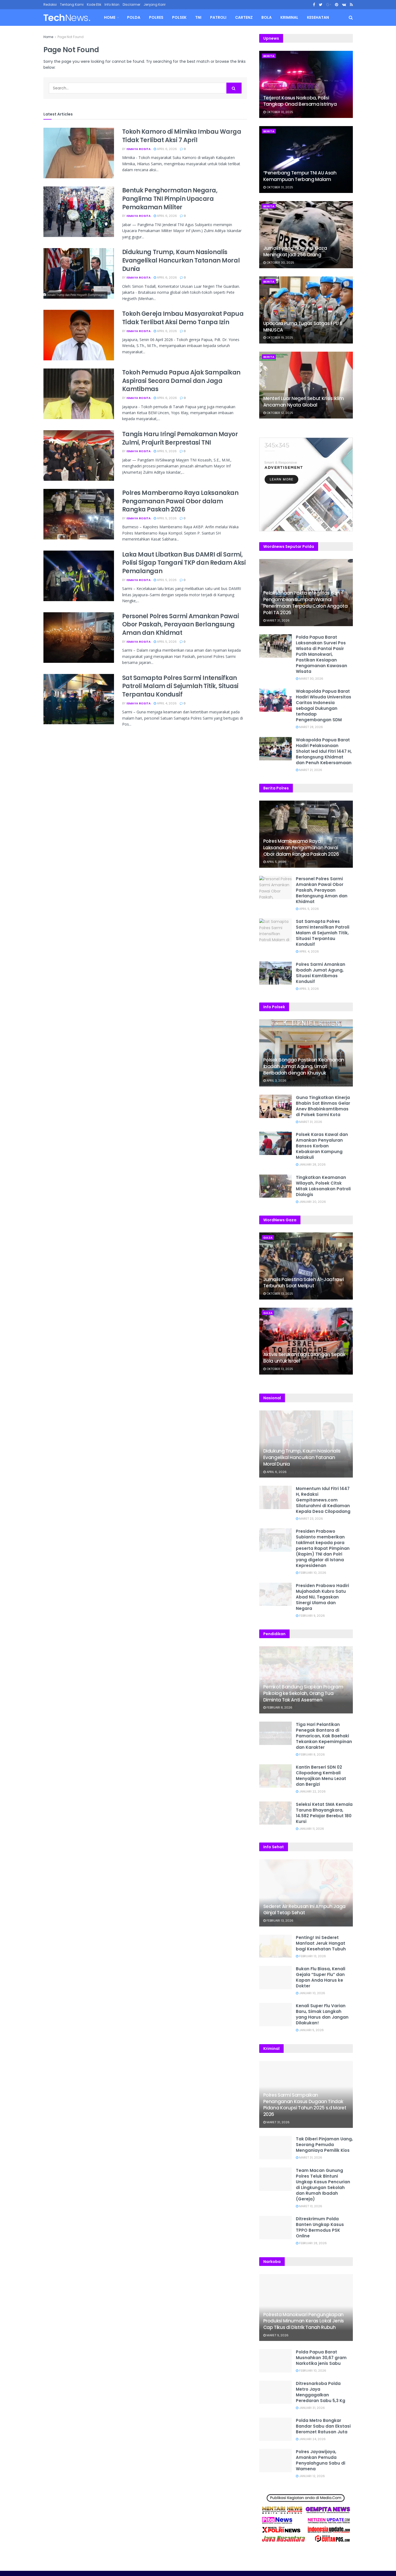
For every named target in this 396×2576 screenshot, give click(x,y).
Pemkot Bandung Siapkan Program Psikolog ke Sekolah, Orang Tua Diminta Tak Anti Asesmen (303, 1693)
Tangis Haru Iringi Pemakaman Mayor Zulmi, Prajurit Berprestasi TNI (180, 438)
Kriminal (289, 17)
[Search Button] (234, 88)
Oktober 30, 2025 (278, 262)
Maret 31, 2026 (276, 620)
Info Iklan (111, 4)
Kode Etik (94, 4)
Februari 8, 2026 (277, 1707)
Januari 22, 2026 (311, 1791)
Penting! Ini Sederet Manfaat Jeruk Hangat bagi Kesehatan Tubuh (321, 1943)
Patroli (218, 17)
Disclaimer (131, 4)
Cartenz (244, 17)
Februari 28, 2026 (311, 2243)
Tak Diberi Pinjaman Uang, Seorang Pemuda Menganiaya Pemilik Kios (324, 2144)
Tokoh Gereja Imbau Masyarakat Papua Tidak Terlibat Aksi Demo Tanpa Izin (183, 318)
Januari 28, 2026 (311, 1164)
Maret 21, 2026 (309, 770)
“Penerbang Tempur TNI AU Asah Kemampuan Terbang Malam (300, 176)
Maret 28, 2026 (309, 727)
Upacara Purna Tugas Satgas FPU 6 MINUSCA (303, 326)
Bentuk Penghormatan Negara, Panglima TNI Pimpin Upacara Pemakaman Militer (170, 198)
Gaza (268, 1237)
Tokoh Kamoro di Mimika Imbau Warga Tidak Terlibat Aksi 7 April (181, 135)
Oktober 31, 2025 (278, 112)
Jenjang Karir (155, 4)
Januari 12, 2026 (310, 2476)
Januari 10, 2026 (310, 1993)
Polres (156, 17)
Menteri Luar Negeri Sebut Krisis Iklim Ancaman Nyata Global (303, 401)
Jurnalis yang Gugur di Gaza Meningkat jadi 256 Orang (295, 251)
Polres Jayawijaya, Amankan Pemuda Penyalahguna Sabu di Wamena (320, 2460)
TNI (198, 17)
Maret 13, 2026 (309, 2206)
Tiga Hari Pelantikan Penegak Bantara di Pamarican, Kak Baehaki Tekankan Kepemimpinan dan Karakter (324, 1736)
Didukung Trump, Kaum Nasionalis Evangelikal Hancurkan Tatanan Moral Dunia (181, 260)
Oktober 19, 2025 (278, 337)
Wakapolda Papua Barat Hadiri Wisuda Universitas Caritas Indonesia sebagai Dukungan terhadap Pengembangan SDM (323, 705)
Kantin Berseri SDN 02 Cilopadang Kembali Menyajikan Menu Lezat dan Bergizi (321, 1775)
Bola (266, 17)
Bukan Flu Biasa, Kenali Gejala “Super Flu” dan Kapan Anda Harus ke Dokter (320, 1977)
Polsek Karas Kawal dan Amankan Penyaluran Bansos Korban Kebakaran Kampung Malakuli (322, 1146)
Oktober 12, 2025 (278, 413)
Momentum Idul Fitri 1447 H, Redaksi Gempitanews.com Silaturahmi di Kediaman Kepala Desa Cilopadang (323, 1500)
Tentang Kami (72, 4)
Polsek (179, 17)
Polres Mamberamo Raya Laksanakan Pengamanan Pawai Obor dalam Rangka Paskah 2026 (180, 501)
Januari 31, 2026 (310, 2408)
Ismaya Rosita (138, 149)
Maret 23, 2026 (309, 1518)
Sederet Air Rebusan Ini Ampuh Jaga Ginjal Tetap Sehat (304, 1909)
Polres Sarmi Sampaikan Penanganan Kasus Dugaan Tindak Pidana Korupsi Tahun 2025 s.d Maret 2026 (304, 2105)
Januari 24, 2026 (311, 2439)
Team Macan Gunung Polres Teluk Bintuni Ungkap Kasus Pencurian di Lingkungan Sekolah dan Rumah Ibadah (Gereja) (323, 2185)
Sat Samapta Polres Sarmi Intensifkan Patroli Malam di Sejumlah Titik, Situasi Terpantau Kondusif (180, 686)
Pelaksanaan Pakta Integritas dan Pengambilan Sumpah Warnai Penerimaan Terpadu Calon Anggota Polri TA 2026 (305, 603)
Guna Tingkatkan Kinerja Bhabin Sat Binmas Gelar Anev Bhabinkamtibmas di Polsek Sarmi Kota (323, 1106)
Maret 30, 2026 (309, 678)
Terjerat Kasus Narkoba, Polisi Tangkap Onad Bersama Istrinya (300, 101)
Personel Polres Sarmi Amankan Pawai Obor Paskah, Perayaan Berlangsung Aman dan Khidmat (180, 624)
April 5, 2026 (165, 451)
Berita (269, 56)
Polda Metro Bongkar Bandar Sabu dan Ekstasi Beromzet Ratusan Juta (323, 2426)
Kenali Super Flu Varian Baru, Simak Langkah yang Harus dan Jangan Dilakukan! (322, 2014)
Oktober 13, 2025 (278, 1293)
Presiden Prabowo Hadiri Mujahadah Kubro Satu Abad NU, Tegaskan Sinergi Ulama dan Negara (322, 1597)
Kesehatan (318, 17)
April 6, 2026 (165, 149)
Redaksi (50, 4)
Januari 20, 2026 (311, 1202)
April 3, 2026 (307, 988)
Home (109, 17)
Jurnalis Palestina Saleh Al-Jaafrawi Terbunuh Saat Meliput (303, 1282)
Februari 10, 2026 (311, 1572)
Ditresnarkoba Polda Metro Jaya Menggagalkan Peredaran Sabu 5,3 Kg (320, 2392)
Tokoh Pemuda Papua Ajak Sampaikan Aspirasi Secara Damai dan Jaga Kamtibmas (181, 381)
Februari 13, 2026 (278, 1920)
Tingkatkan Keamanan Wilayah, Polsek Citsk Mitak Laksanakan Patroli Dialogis (323, 1186)
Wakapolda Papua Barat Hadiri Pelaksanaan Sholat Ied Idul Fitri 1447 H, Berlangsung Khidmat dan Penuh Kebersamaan (324, 751)
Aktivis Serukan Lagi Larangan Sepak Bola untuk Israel (304, 1357)
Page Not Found (71, 37)
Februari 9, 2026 (310, 1615)
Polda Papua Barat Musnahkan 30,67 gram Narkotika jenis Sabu (321, 2357)
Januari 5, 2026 (310, 2030)
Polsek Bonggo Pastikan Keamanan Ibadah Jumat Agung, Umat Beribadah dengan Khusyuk (303, 1066)
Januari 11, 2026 (310, 1828)
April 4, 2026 (165, 703)
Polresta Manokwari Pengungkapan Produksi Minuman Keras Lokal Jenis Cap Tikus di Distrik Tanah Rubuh (303, 2321)
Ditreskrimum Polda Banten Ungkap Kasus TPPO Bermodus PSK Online (320, 2227)
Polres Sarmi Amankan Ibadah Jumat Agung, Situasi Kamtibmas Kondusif (320, 972)
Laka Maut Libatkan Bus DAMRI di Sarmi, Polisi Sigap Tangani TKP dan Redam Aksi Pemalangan (184, 563)
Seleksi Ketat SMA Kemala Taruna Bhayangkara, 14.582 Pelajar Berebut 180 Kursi (324, 1812)
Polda (133, 17)
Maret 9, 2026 (276, 2335)
